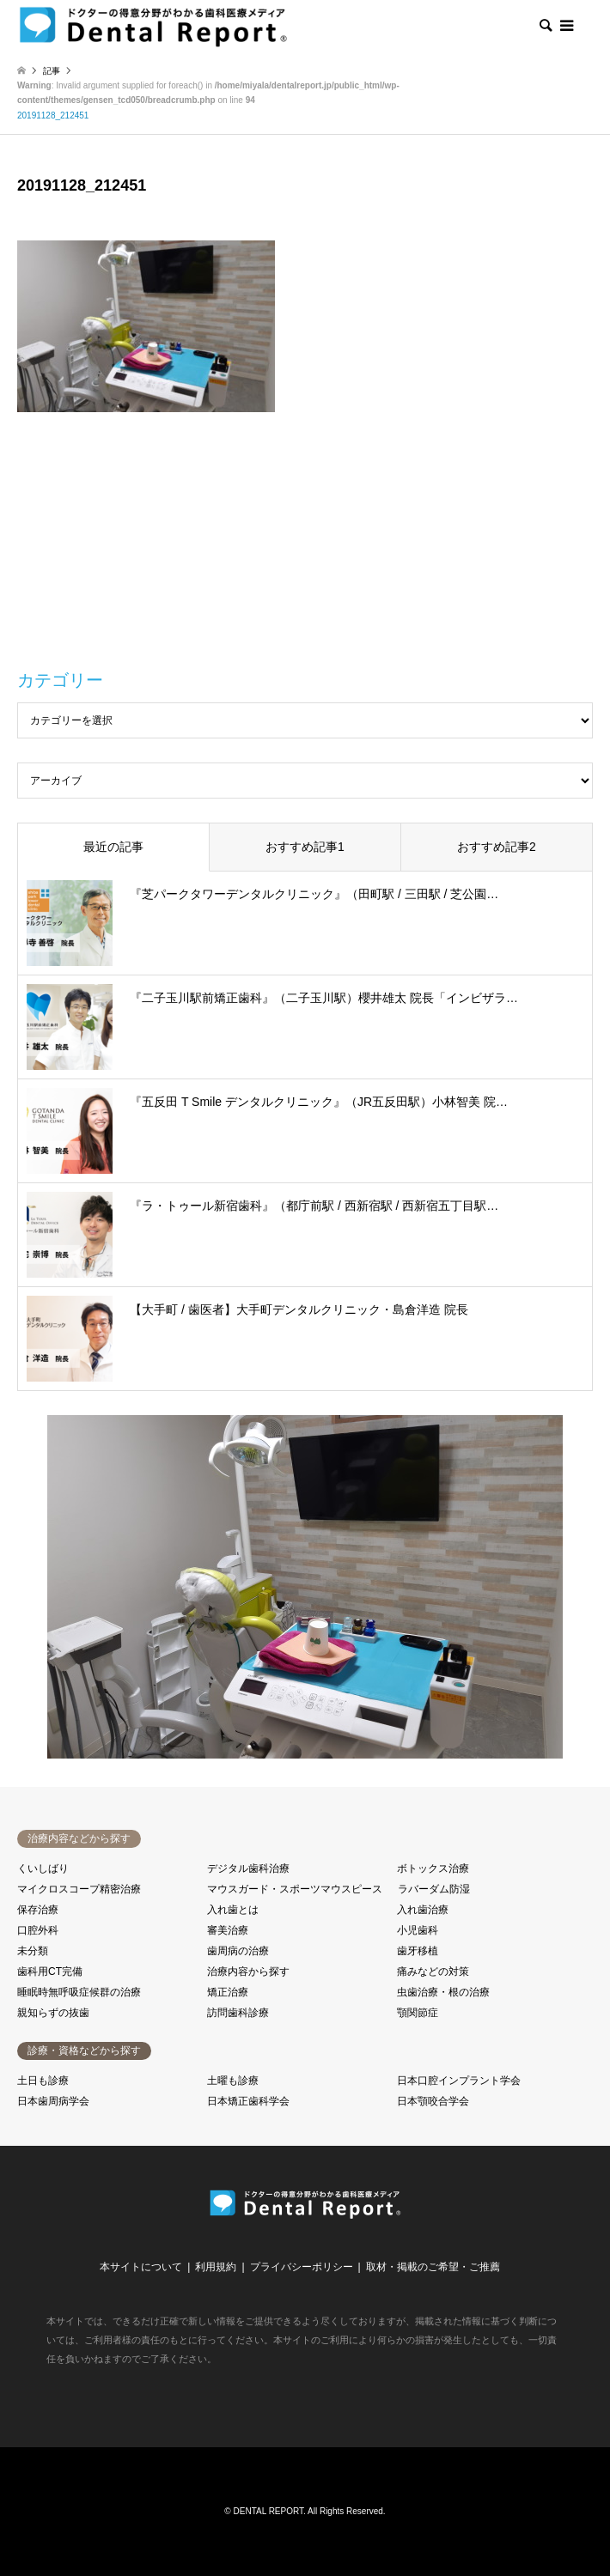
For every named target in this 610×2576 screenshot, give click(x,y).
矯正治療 (227, 1992)
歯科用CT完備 (49, 1971)
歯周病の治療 (238, 1951)
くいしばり (43, 1868)
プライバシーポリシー (301, 2267)
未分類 (32, 1951)
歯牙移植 (417, 1951)
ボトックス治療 (433, 1868)
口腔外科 (37, 1930)
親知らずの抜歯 (53, 2013)
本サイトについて (141, 2267)
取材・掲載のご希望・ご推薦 (433, 2267)
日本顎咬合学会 (433, 2101)
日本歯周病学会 (53, 2101)
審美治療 (227, 1930)
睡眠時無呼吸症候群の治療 (79, 1992)
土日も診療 (43, 2081)
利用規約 (215, 2267)
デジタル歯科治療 (248, 1868)
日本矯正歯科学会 (248, 2101)
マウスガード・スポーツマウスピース (294, 1889)
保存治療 (37, 1910)
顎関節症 (417, 2013)
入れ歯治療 (422, 1910)
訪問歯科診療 (238, 2013)
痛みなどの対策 (433, 1971)
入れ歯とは (233, 1910)
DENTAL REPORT (269, 2511)
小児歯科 (417, 1930)
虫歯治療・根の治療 (443, 1992)
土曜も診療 (233, 2081)
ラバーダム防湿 (434, 1889)
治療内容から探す (248, 1971)
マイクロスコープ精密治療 (79, 1889)
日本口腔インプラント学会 (459, 2081)
